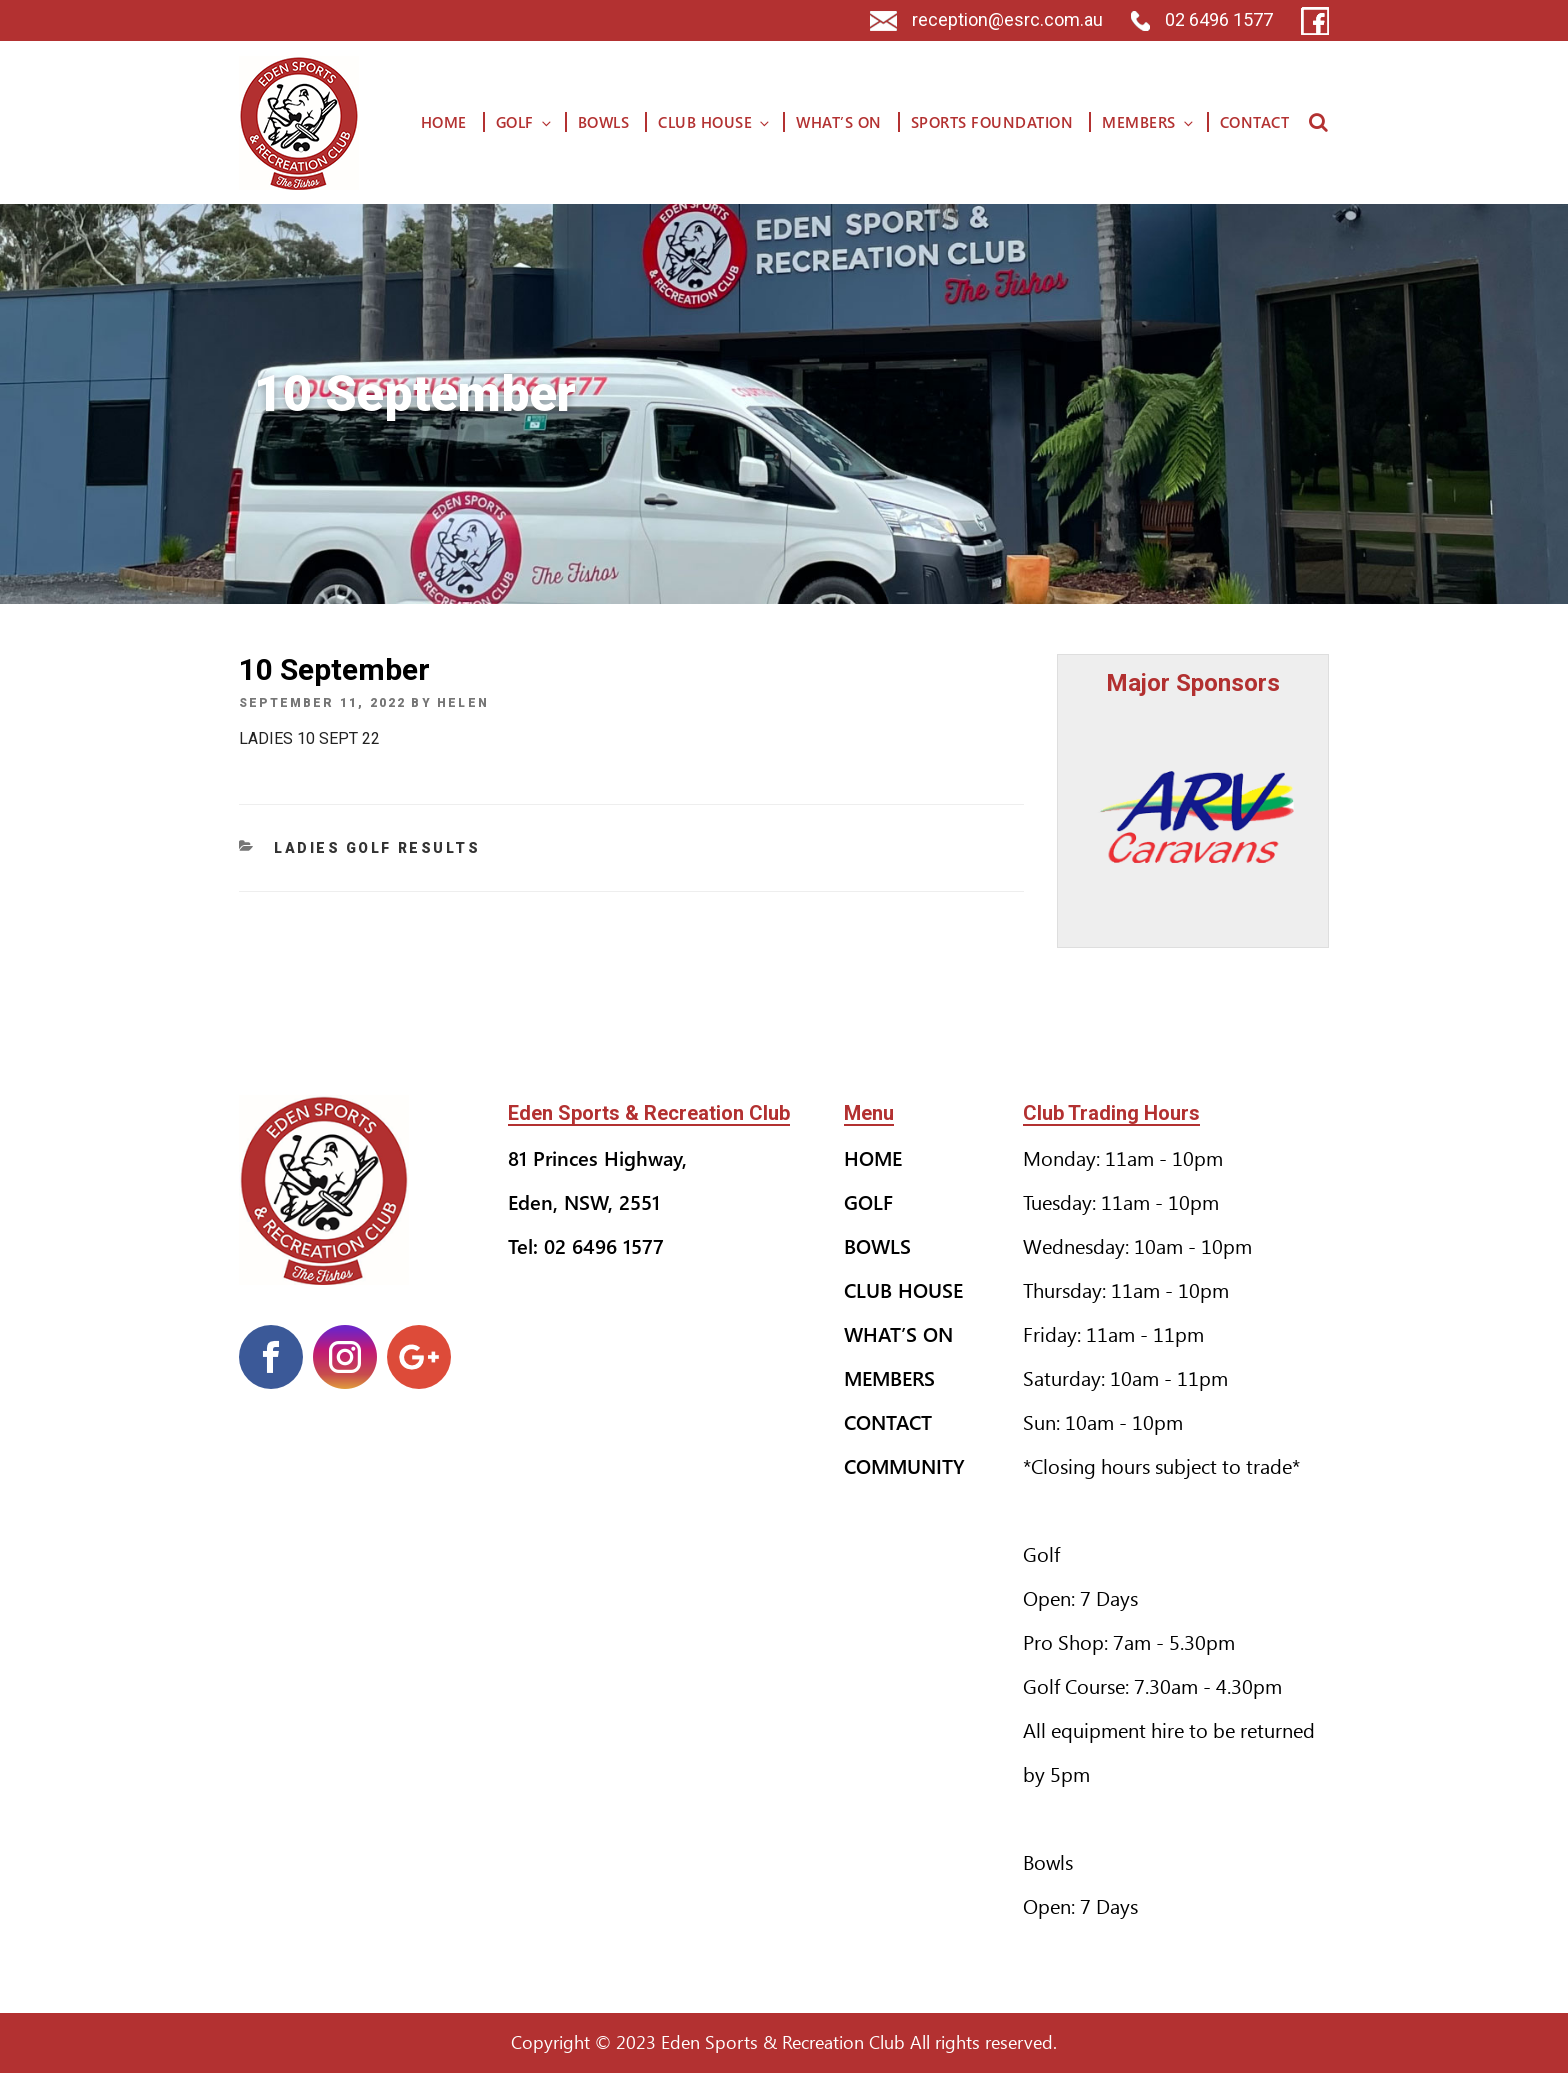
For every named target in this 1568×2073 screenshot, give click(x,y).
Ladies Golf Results (377, 848)
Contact (1255, 122)
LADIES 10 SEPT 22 (309, 738)
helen (463, 703)
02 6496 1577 (1202, 19)
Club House (715, 122)
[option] (1193, 817)
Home (444, 122)
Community (904, 1465)
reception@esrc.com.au (986, 19)
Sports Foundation (992, 122)
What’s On (839, 122)
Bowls (604, 122)
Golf (525, 122)
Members (1149, 122)
